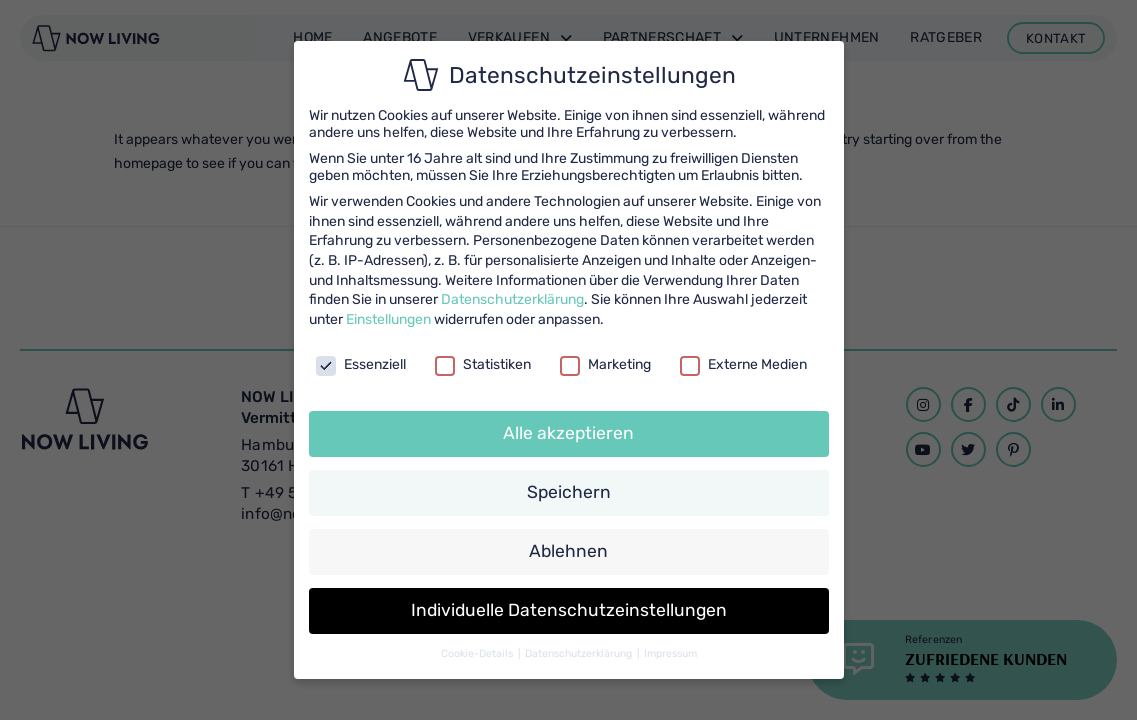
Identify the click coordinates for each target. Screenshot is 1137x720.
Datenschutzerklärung (512, 299)
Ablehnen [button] (568, 551)
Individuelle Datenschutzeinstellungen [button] (569, 610)
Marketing (605, 364)
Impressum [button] (670, 653)
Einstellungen (388, 319)
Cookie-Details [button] (478, 653)
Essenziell (361, 364)
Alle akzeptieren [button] (568, 433)
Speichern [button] (569, 492)
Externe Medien (743, 364)
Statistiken (483, 364)
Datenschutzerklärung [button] (580, 653)
